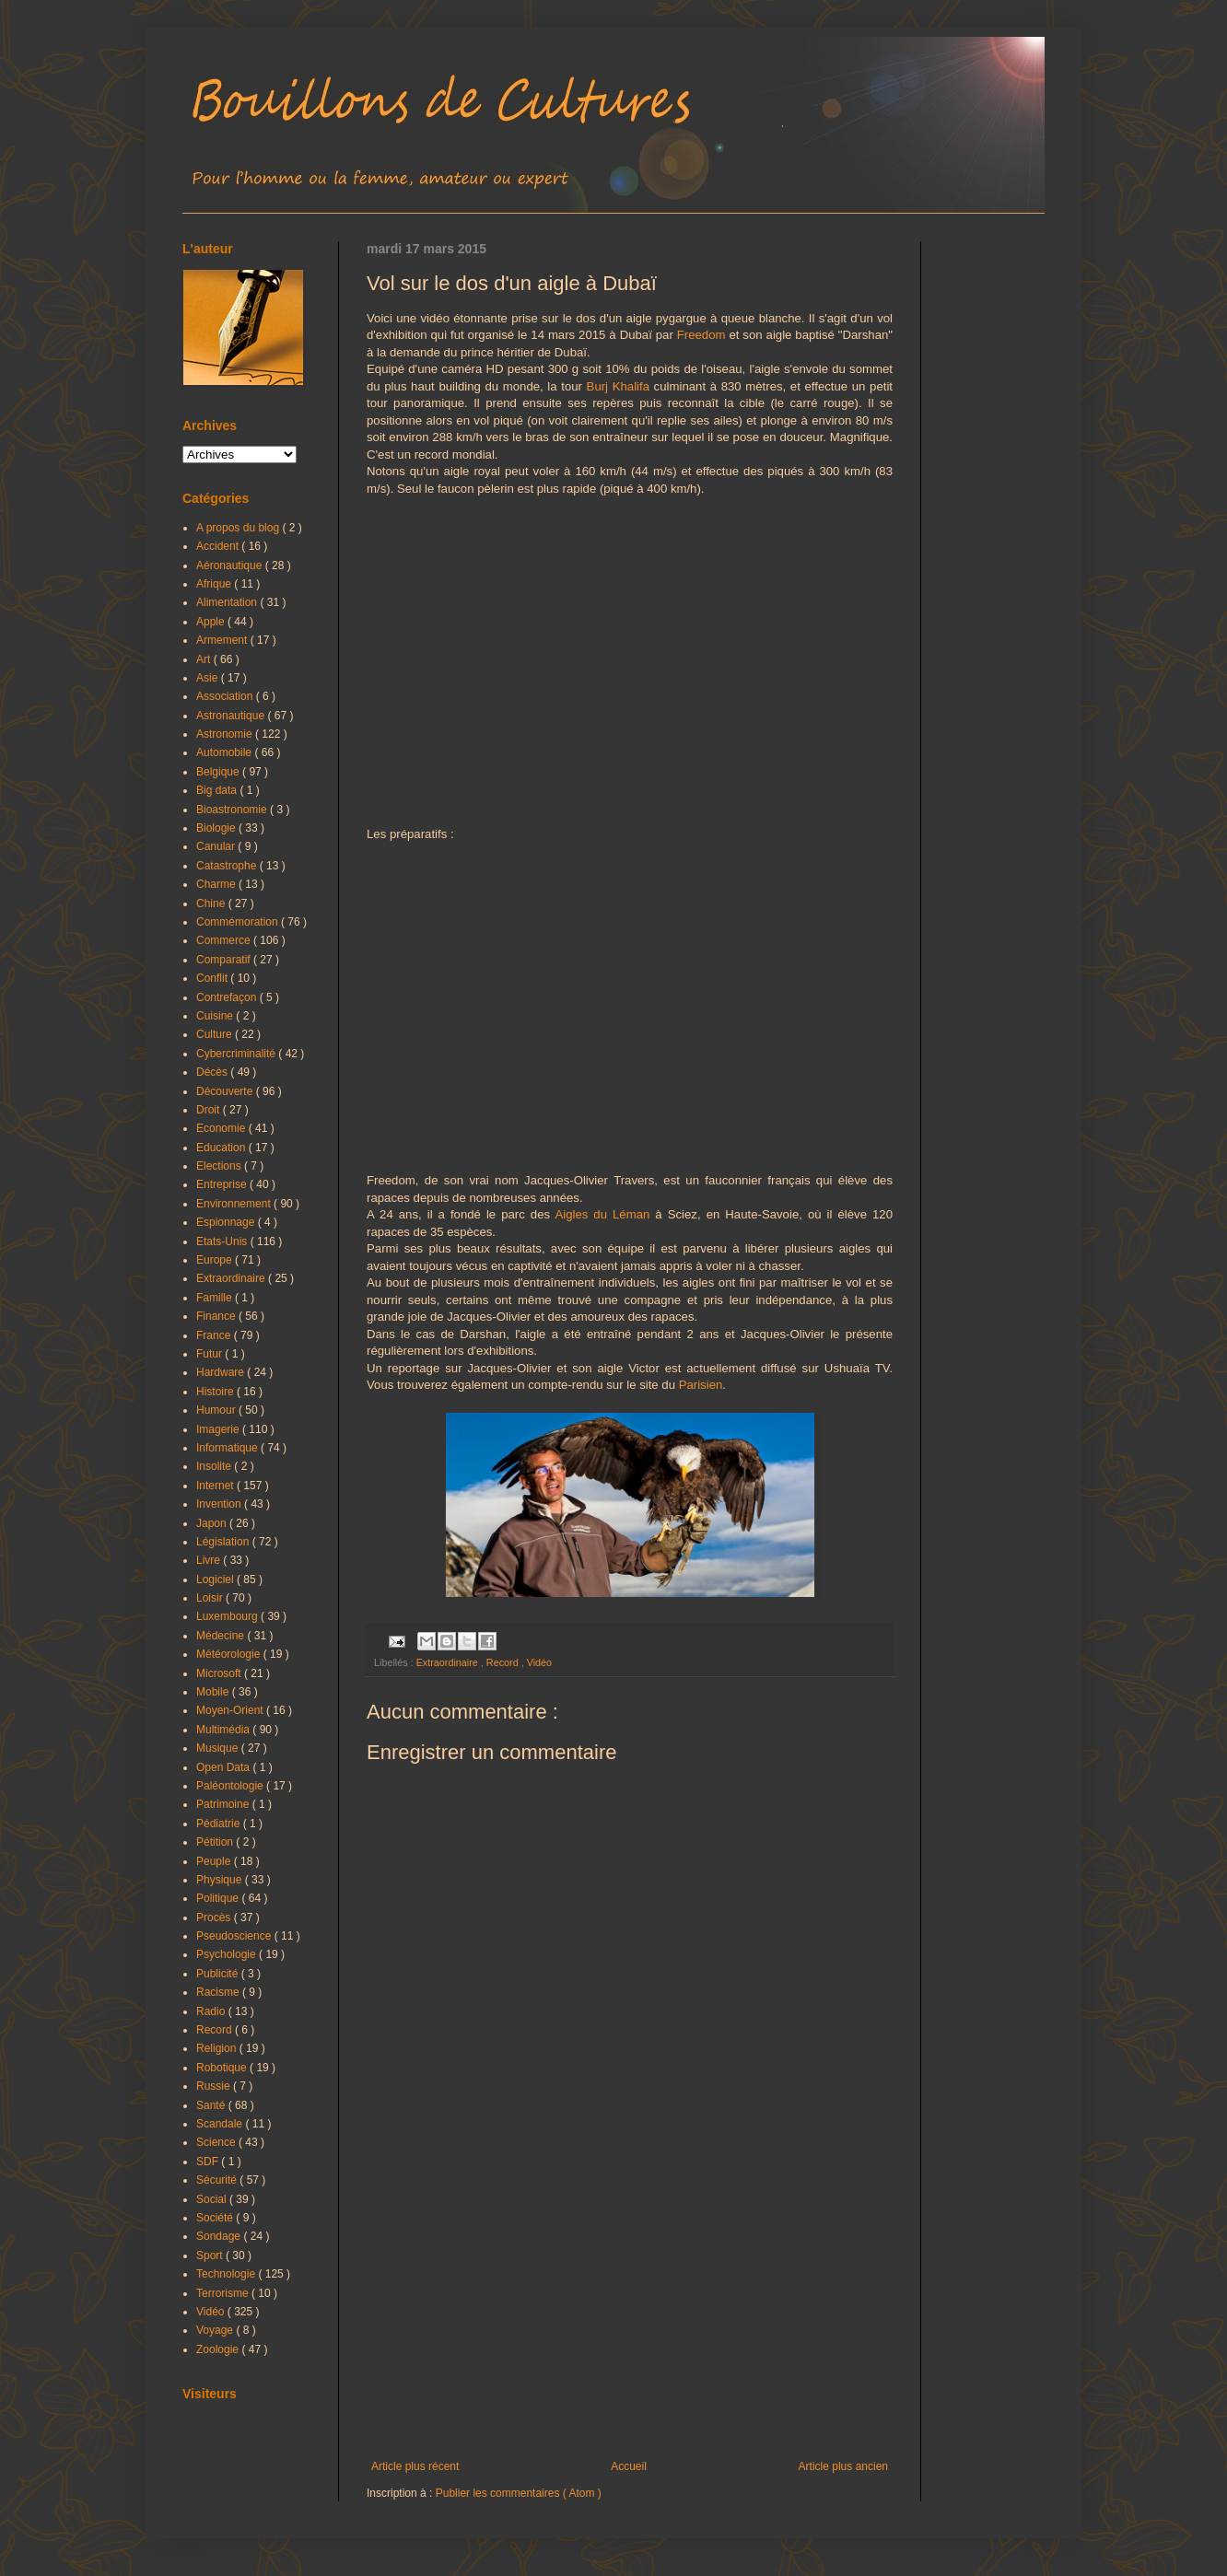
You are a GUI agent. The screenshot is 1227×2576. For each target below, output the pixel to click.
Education (222, 1147)
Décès (213, 1072)
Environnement (235, 1203)
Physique (220, 1879)
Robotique (223, 2067)
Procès (215, 1917)
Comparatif (224, 959)
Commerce (224, 940)
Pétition (216, 1842)
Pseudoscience (235, 1935)
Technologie (227, 2273)
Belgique (219, 771)
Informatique (228, 1447)
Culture (215, 1034)
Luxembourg (228, 1616)
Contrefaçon (228, 997)
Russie (214, 2086)
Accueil (629, 2466)
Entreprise (223, 1184)
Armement (223, 640)
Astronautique (231, 715)
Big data (218, 790)
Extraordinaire (448, 1662)
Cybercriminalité (237, 1053)
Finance (217, 1316)
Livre (209, 1560)
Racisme (219, 1992)
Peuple (215, 1861)
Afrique (215, 583)
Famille (215, 1297)
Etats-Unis (223, 1241)
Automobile (225, 752)
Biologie (217, 828)
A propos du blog (239, 527)
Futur (210, 1353)
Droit (209, 1109)
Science (217, 2142)
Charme (217, 884)
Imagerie (219, 1429)
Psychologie (227, 1954)
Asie (208, 677)
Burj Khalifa (618, 386)
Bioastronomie (233, 809)
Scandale (220, 2123)
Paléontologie (231, 1785)
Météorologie (229, 1654)
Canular (217, 846)
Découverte (226, 1091)
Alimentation (228, 602)
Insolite (215, 1466)
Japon (212, 1523)
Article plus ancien (843, 2466)
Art (205, 659)
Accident (218, 546)
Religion (218, 2048)
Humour (217, 1410)
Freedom (701, 335)
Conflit (213, 978)
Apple (212, 621)
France (215, 1335)
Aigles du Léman (602, 1214)
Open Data (224, 1767)
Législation (224, 1541)
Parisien (701, 1385)
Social (212, 2199)
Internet (216, 1485)
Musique (218, 1748)
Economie (222, 1128)
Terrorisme (223, 2293)
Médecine (221, 1635)
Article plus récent (415, 2466)
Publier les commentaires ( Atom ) (519, 2493)
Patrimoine (224, 1804)
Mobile (214, 1691)
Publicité (218, 1973)
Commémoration (238, 921)
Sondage (219, 2236)
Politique (218, 1898)
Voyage (216, 2330)
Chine (212, 903)
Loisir (211, 1597)
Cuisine (216, 1015)
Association (226, 696)
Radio (212, 2011)
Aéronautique (230, 565)
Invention (220, 1504)
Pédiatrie (219, 1823)
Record (503, 1662)
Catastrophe (228, 865)
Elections (220, 1166)
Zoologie (218, 2349)
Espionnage (227, 1222)
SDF (208, 2161)
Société (216, 2217)
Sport (211, 2255)
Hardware (221, 1372)
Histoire (216, 1391)
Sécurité (218, 2180)
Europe (215, 1259)
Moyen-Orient (231, 1710)
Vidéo (539, 1662)
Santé (212, 2105)
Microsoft (220, 1673)
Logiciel (216, 1579)
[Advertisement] (630, 2308)
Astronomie (225, 734)
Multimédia (224, 1729)
